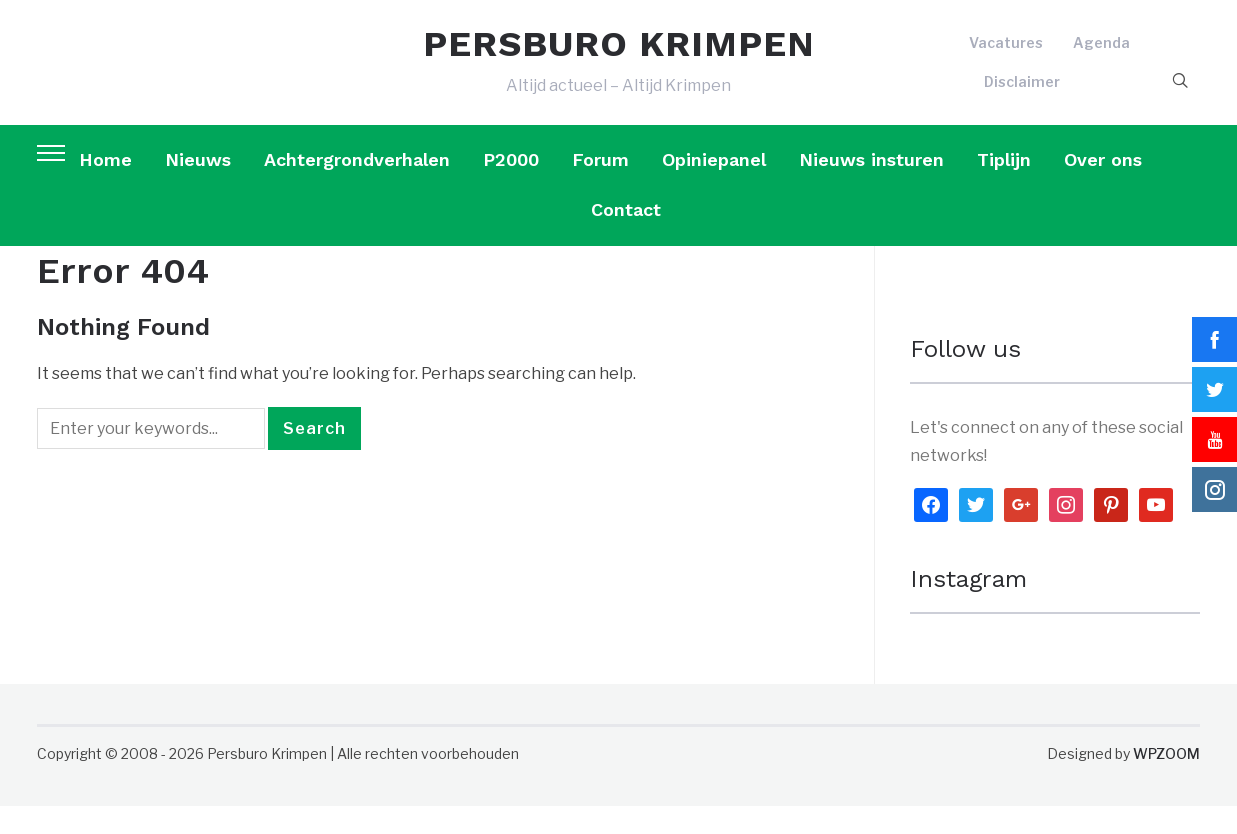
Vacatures (1006, 56)
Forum (600, 187)
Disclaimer (1022, 95)
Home (105, 187)
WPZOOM (1166, 782)
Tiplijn (1004, 187)
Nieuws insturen (871, 187)
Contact (626, 238)
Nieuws (198, 187)
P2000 (511, 187)
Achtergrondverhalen (357, 187)
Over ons (1103, 187)
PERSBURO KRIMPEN (619, 58)
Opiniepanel (714, 187)
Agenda (1101, 56)
